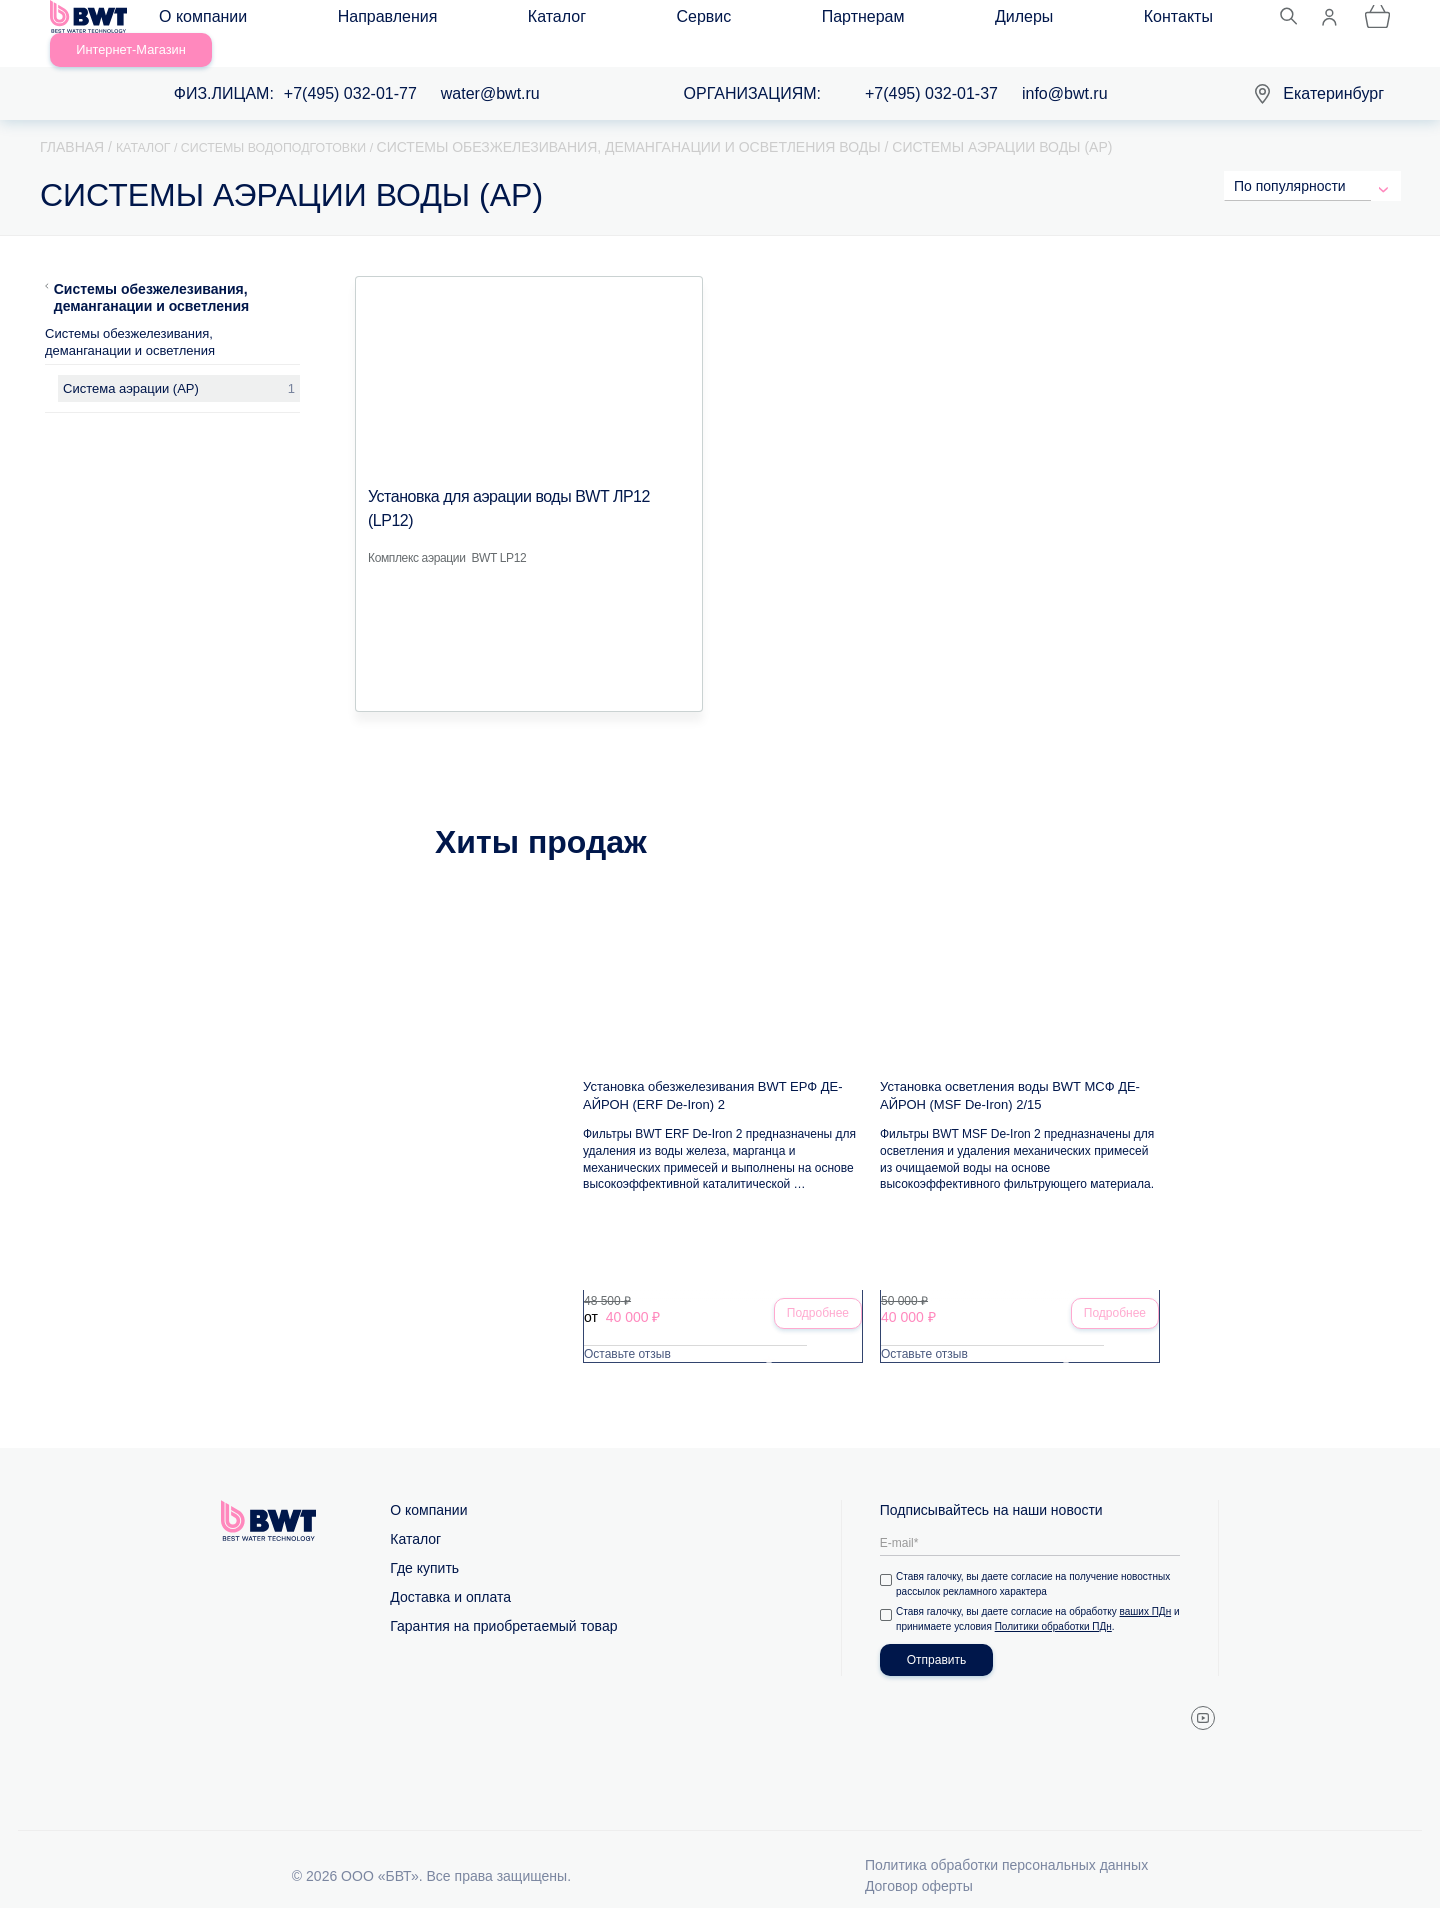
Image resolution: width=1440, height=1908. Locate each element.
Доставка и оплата (450, 1578)
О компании (221, 21)
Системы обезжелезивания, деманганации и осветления (152, 273)
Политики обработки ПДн (1065, 1607)
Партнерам (641, 21)
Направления (346, 21)
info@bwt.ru (1065, 70)
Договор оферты (919, 1867)
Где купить (424, 1549)
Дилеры (742, 21)
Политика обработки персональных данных (1006, 1846)
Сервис (542, 21)
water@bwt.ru (490, 70)
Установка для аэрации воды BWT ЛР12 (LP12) (528, 473)
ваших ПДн (1149, 1592)
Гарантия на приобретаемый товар (503, 1607)
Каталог (455, 21)
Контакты (836, 21)
